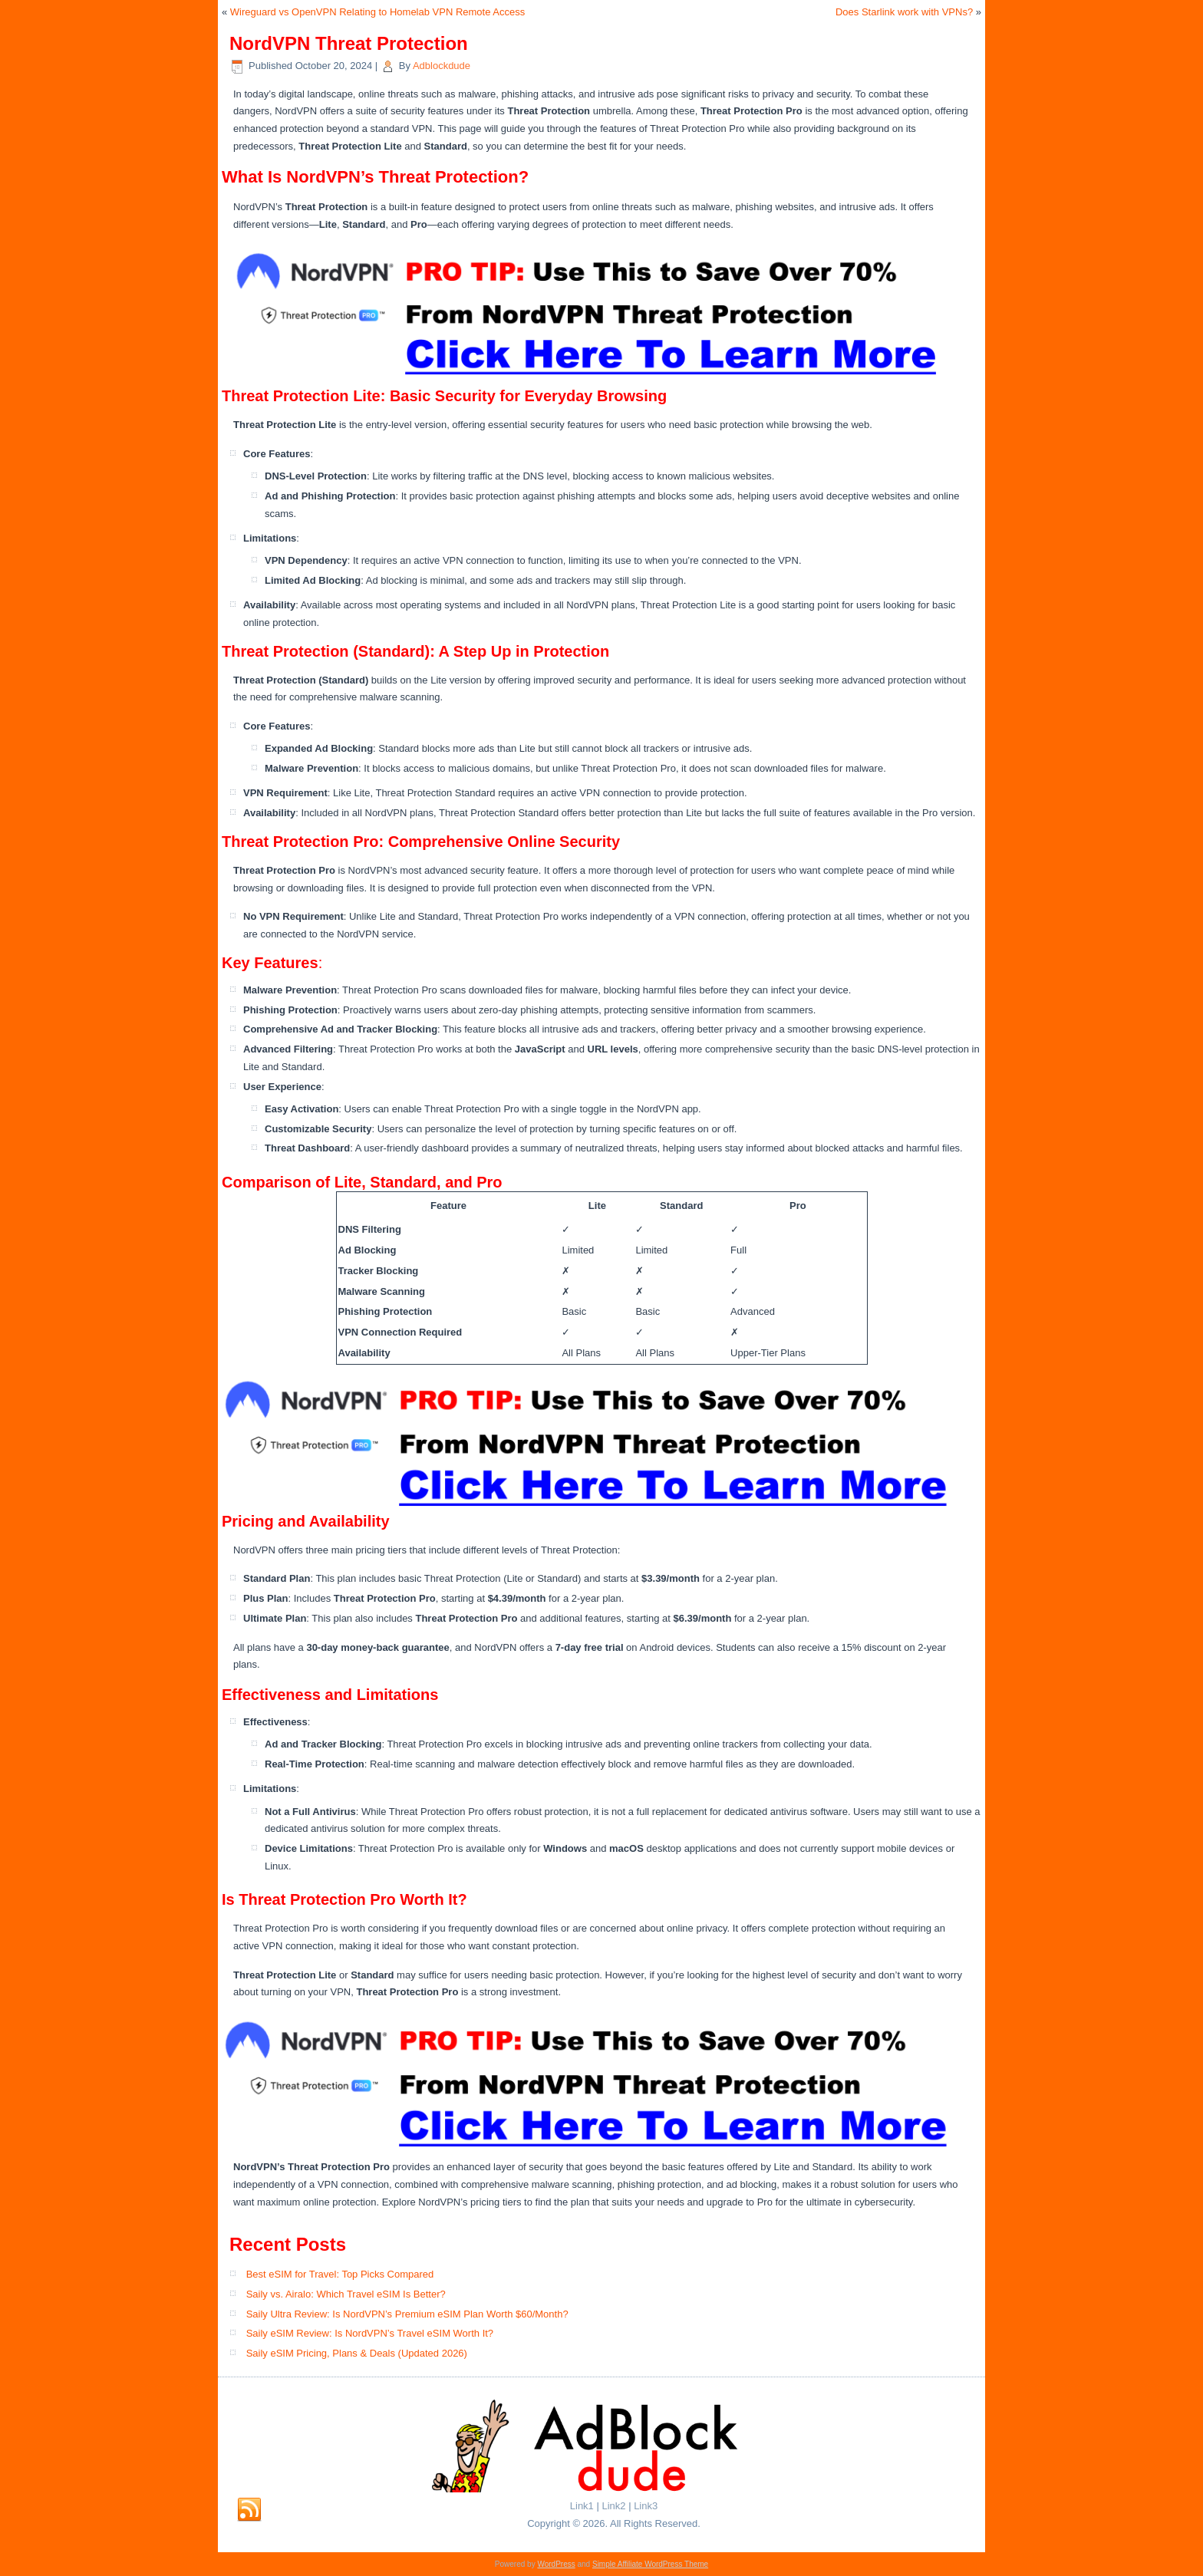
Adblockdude (441, 65)
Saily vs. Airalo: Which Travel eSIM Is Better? (346, 2294)
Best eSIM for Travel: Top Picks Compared (340, 2274)
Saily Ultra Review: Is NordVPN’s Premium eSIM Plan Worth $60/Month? (407, 2314)
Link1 (582, 2506)
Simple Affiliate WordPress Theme (650, 2564)
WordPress (556, 2564)
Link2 (613, 2506)
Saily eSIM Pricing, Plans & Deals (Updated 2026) (356, 2353)
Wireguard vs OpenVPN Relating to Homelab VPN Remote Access (377, 12)
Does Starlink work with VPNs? (904, 12)
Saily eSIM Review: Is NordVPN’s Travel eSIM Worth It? (369, 2333)
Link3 (646, 2506)
